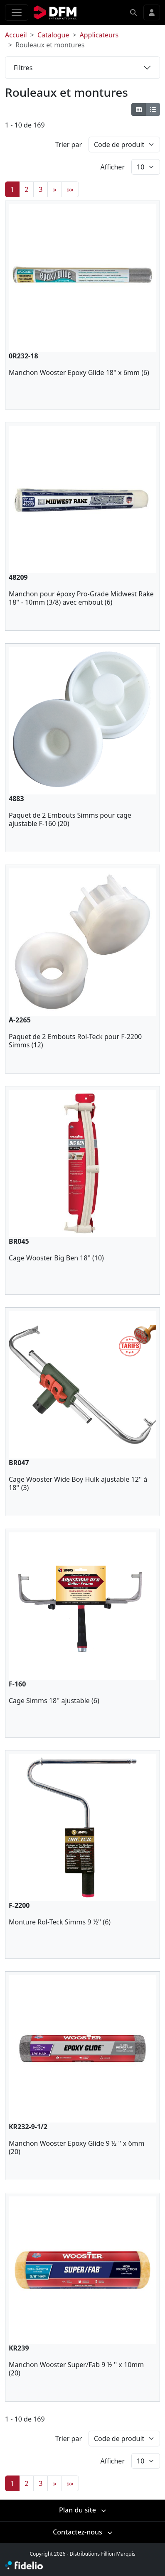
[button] (133, 12)
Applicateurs (98, 34)
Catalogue (53, 34)
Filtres (23, 67)
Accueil (16, 34)
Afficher (112, 167)
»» (70, 189)
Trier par (68, 144)
